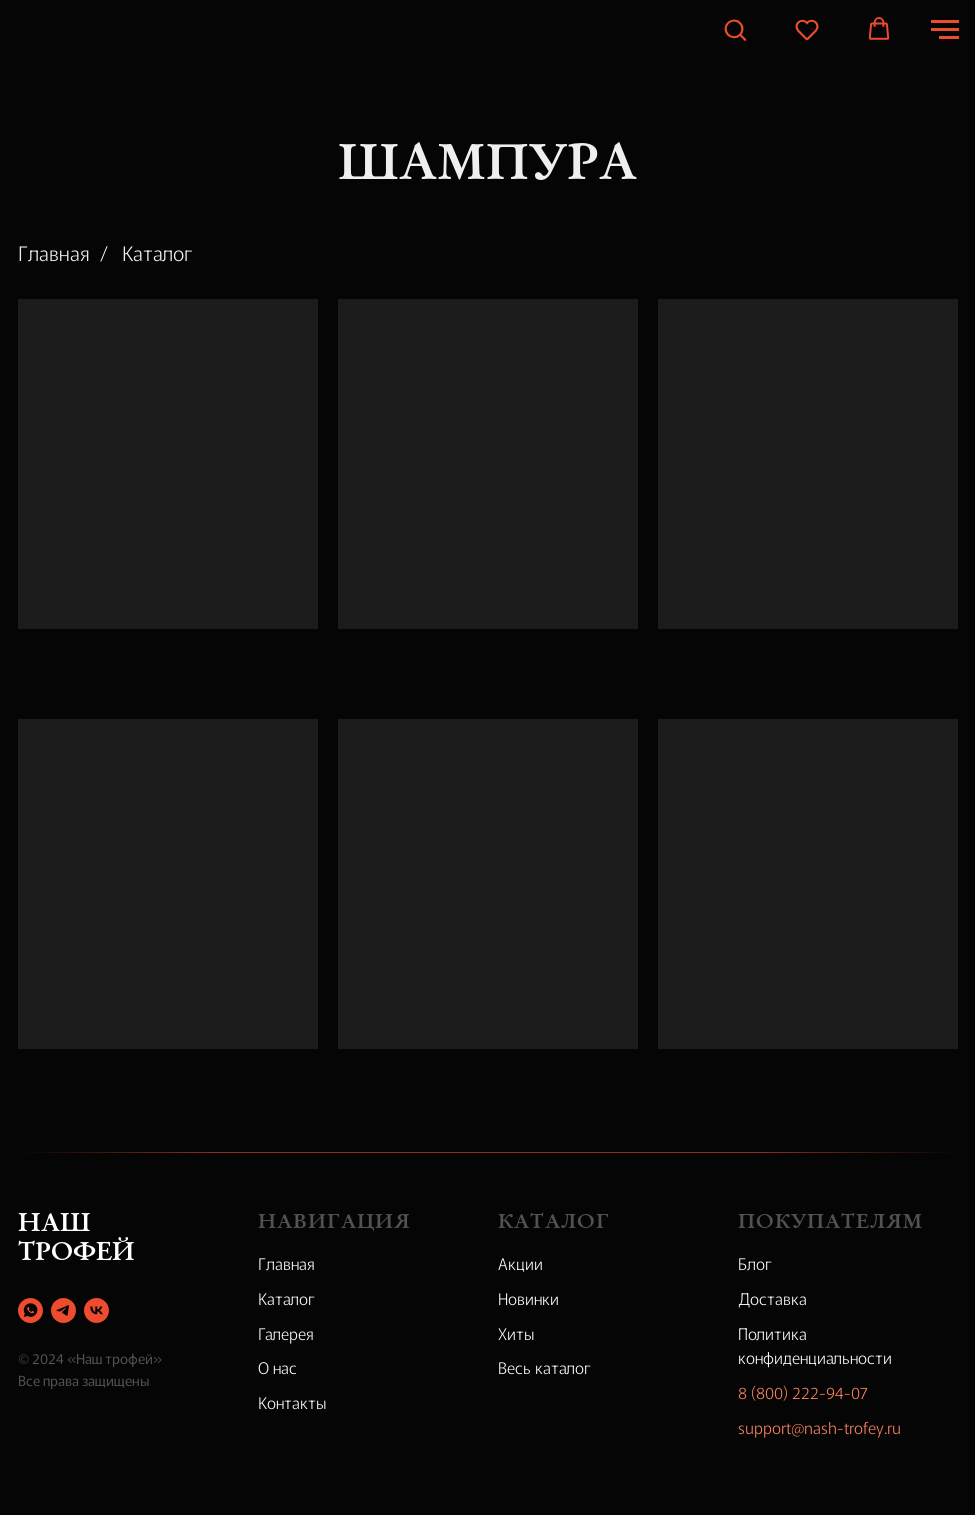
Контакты (292, 1402)
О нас (277, 1367)
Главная (54, 253)
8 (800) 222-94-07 (803, 1392)
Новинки (528, 1298)
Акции (520, 1263)
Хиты (516, 1333)
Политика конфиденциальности (815, 1345)
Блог (755, 1263)
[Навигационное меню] (945, 30)
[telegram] (63, 1310)
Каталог (157, 253)
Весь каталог (544, 1367)
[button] (735, 29)
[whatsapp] (30, 1310)
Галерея (286, 1333)
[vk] (96, 1310)
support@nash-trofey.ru (819, 1427)
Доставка (772, 1298)
